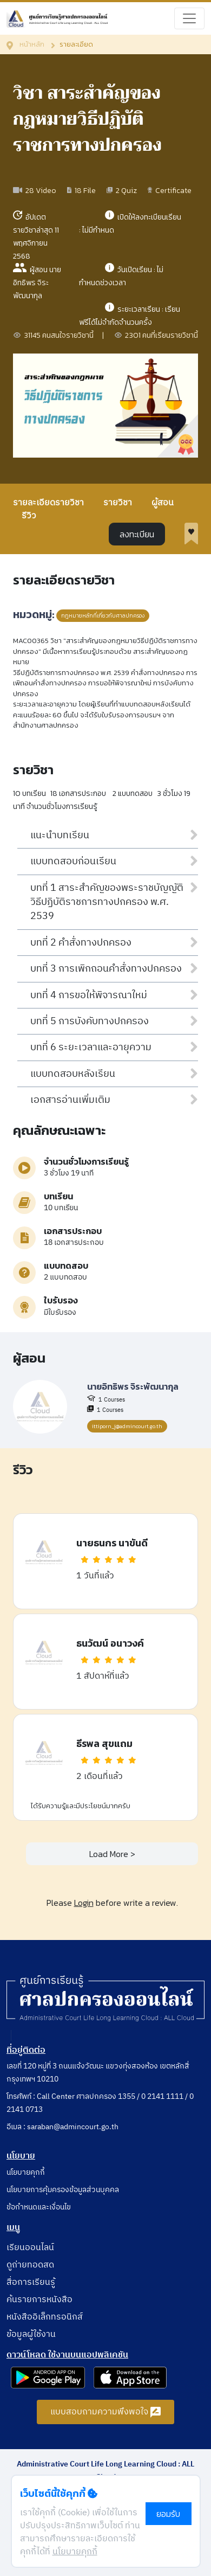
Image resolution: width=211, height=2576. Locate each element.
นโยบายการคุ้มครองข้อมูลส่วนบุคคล (62, 2189)
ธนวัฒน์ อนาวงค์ (110, 1643)
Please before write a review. (112, 1902)
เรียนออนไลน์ (30, 2247)
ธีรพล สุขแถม (104, 1743)
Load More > (112, 1853)
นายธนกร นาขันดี (112, 1543)
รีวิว (29, 516)
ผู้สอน (162, 503)
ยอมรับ (168, 2513)
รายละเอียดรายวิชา (48, 503)
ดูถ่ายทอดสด (30, 2265)
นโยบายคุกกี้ (25, 2172)
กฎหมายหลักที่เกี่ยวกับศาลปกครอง (102, 616)
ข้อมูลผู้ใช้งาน (31, 2334)
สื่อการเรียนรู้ (30, 2282)
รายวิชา (117, 503)
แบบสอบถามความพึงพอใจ (105, 2412)
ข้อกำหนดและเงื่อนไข (38, 2207)
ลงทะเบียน (137, 534)
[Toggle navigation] (189, 18)
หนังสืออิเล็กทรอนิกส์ (44, 2317)
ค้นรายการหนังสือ (39, 2299)
